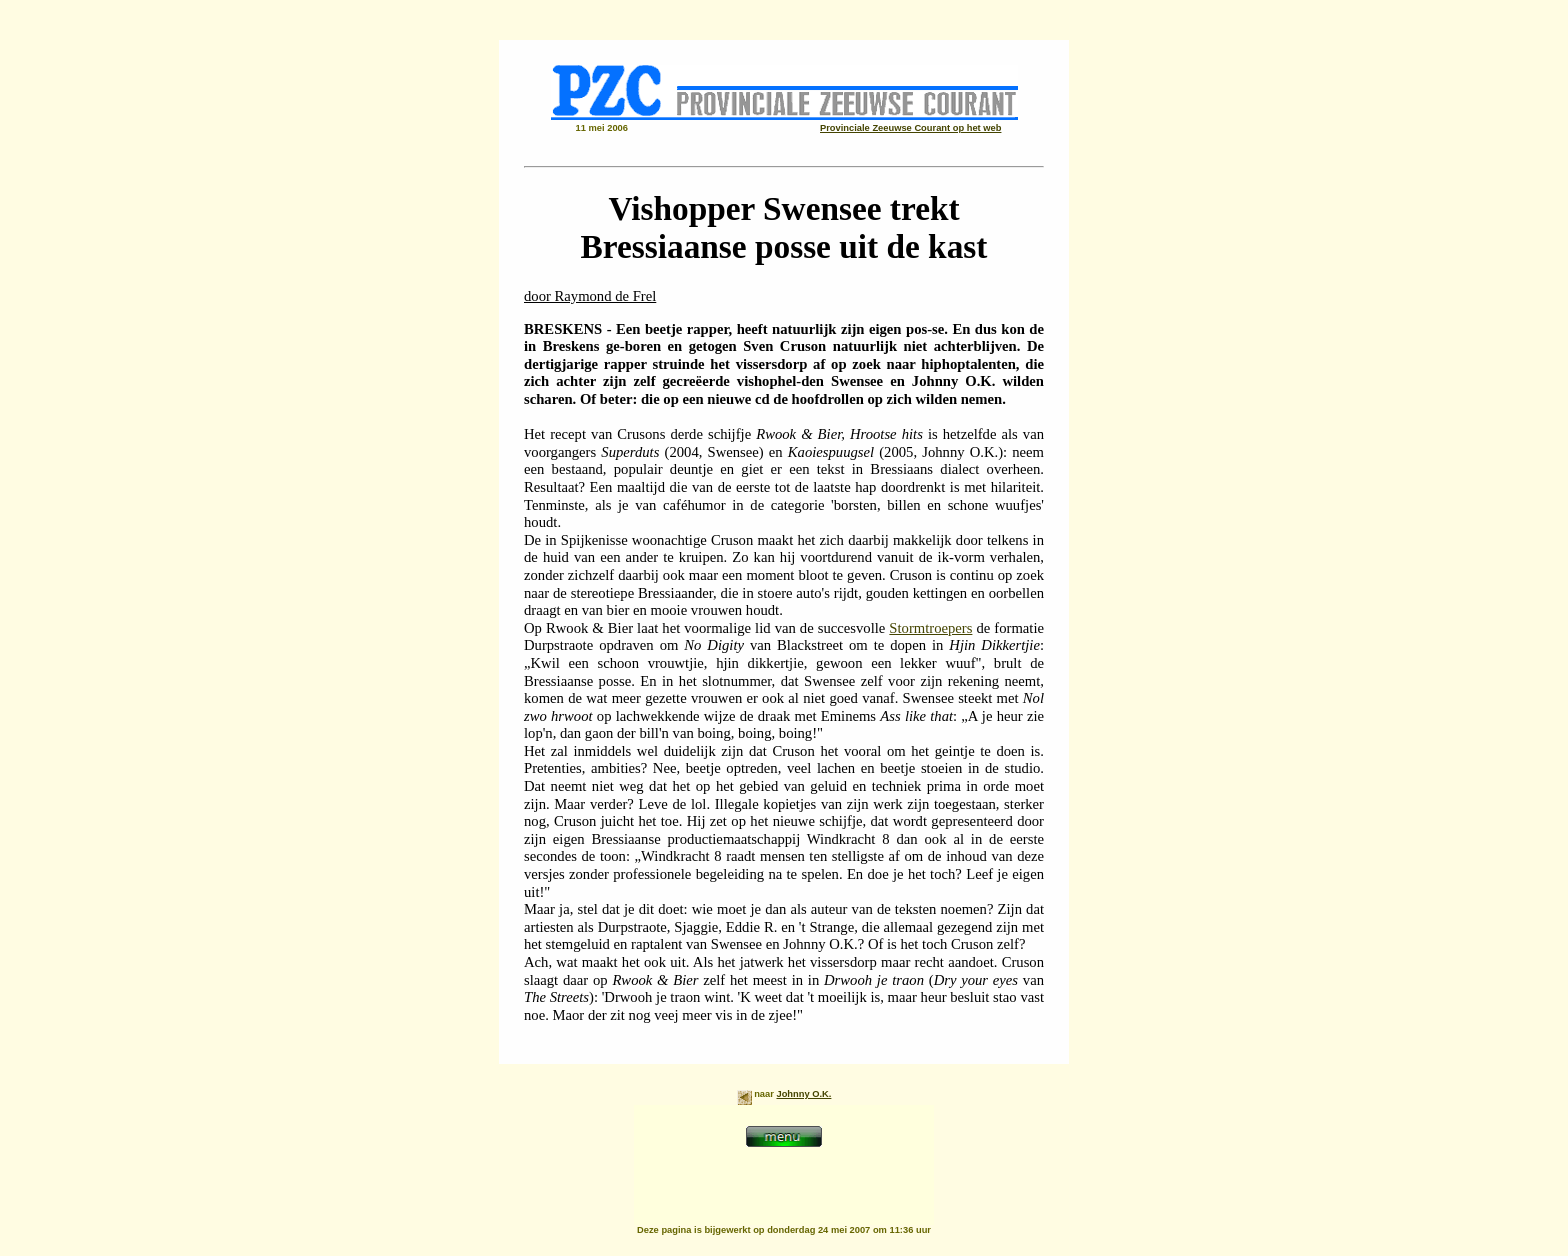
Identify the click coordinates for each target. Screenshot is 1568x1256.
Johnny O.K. (803, 1094)
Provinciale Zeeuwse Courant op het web (910, 128)
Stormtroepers (930, 628)
